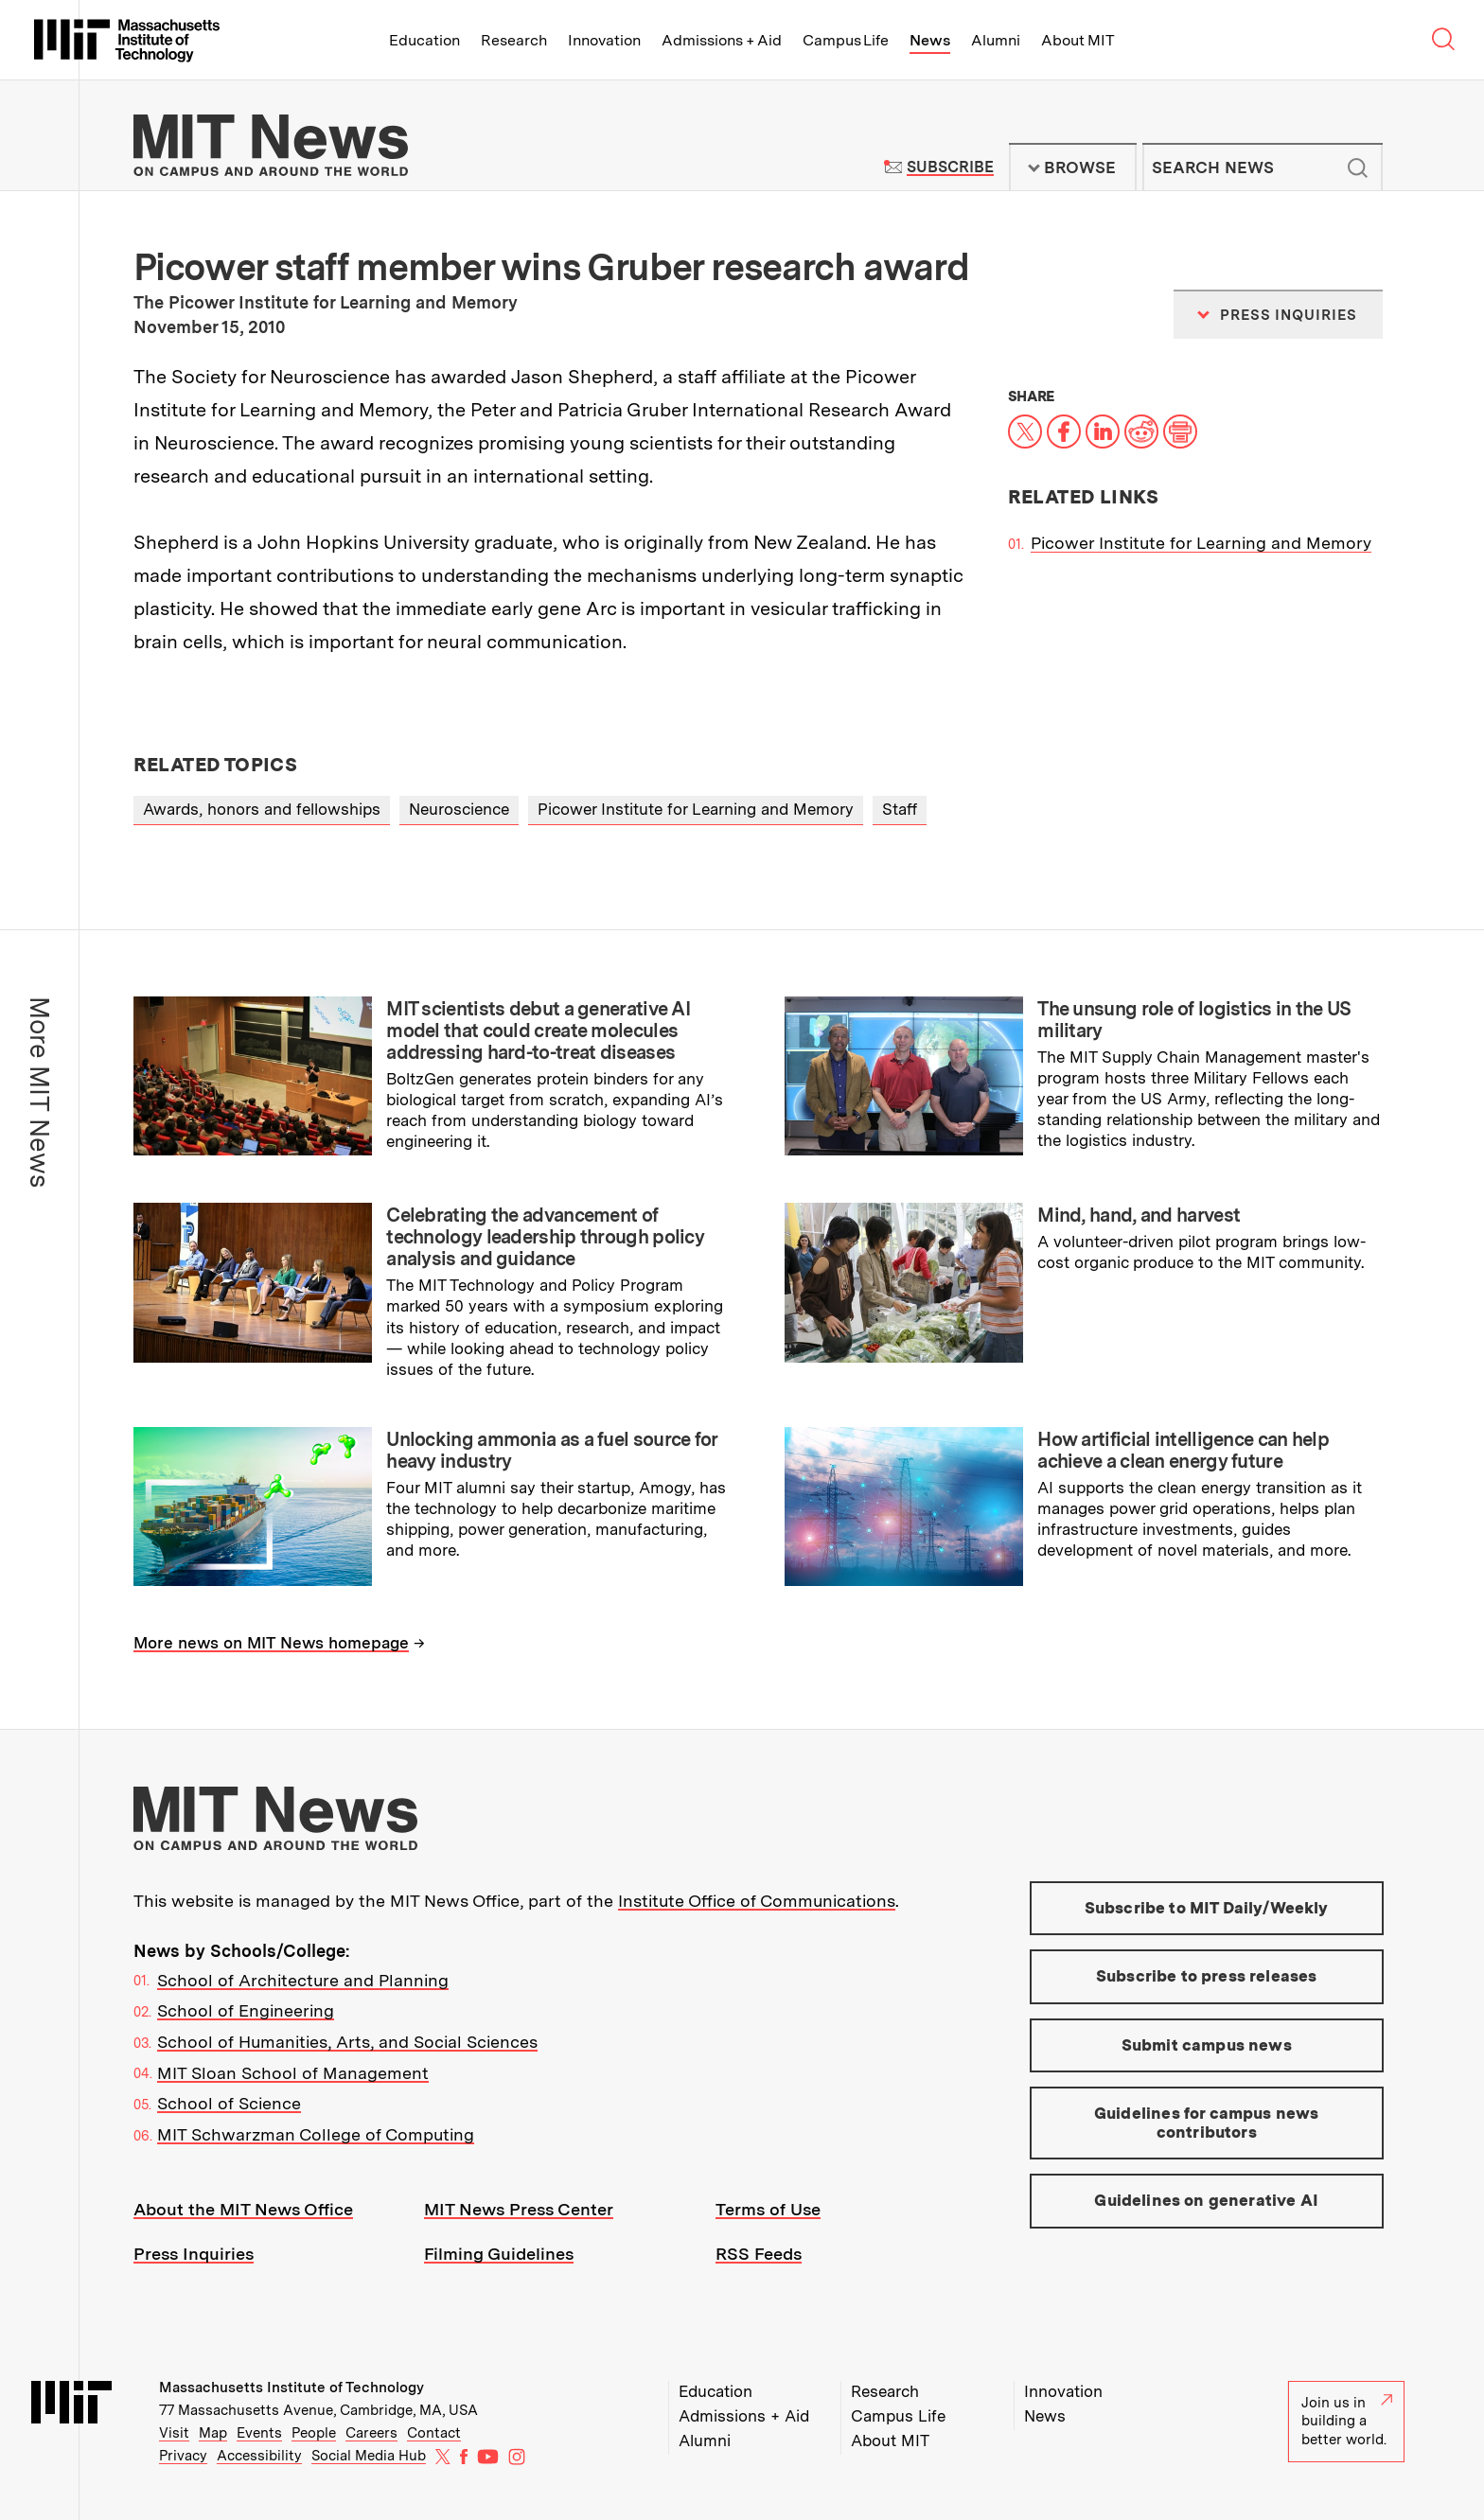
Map (213, 2432)
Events (259, 2432)
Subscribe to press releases (1206, 1975)
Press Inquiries (193, 2254)
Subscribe (950, 167)
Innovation (604, 40)
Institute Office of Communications (756, 1901)
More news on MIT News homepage (271, 1642)
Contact (434, 2432)
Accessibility (259, 2455)
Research (514, 40)
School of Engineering (245, 2010)
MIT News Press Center (518, 2209)
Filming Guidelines (499, 2254)
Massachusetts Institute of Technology (291, 2387)
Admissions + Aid (722, 40)
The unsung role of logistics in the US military (1194, 1019)
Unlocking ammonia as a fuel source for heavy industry (551, 1450)
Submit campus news (1207, 2044)
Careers (371, 2432)
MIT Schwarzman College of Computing (315, 2134)
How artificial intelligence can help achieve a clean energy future (1183, 1450)
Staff (899, 809)
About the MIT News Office (243, 2209)
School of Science (229, 2103)
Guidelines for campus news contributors (1206, 2122)
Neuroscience (459, 809)
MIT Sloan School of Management (293, 2073)
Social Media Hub (368, 2455)
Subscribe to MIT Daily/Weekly (1207, 1907)
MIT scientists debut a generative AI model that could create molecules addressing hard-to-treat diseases (538, 1030)
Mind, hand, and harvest (1138, 1215)
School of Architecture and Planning (303, 1980)
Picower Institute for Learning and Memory (1201, 543)
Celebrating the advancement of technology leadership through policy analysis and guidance (545, 1237)
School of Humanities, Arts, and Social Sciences (347, 2042)
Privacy (183, 2455)
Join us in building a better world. (1346, 2421)
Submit (1358, 167)
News (930, 40)
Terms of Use (768, 2209)
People (314, 2432)
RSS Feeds (759, 2254)
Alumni (995, 40)
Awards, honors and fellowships (261, 809)
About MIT (1077, 40)
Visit (174, 2432)
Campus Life (846, 40)
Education (424, 40)
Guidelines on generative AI (1206, 2200)
